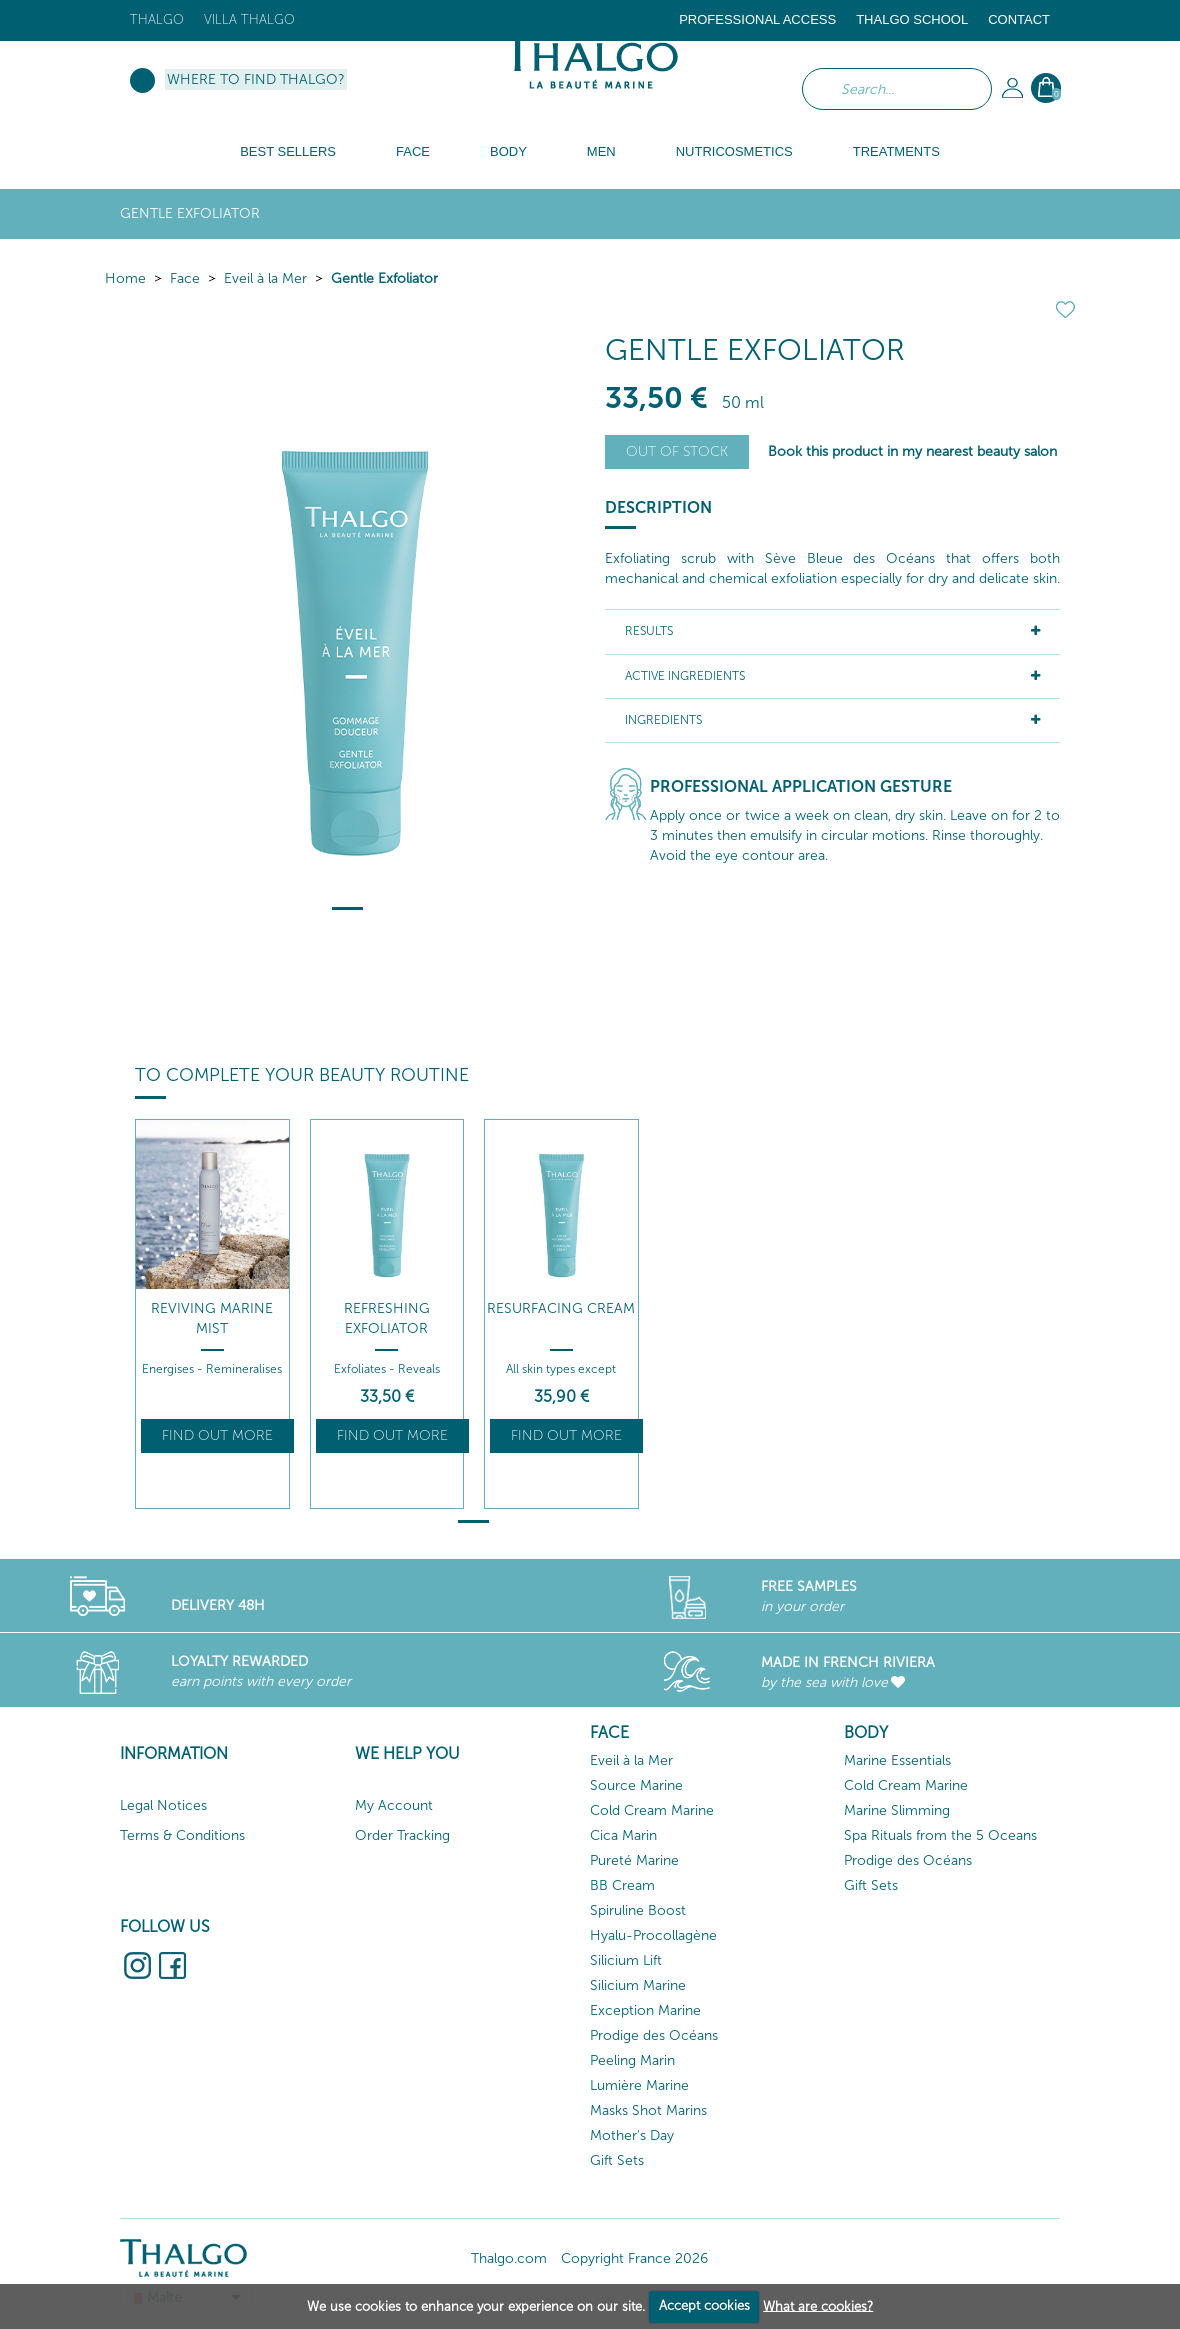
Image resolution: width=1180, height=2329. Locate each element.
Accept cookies (704, 2305)
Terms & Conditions (182, 1835)
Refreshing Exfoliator (387, 1318)
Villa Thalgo (249, 19)
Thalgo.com (509, 2258)
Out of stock (677, 451)
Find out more (217, 1435)
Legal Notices (163, 1805)
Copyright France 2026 (634, 2258)
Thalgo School (912, 19)
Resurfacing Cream (561, 1308)
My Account (394, 1805)
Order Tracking (402, 1835)
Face (185, 278)
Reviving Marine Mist (212, 1318)
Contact (1019, 19)
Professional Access (757, 19)
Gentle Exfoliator (384, 278)
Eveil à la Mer (265, 278)
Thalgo (157, 19)
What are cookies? (818, 2305)
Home (125, 278)
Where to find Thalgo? (256, 79)
